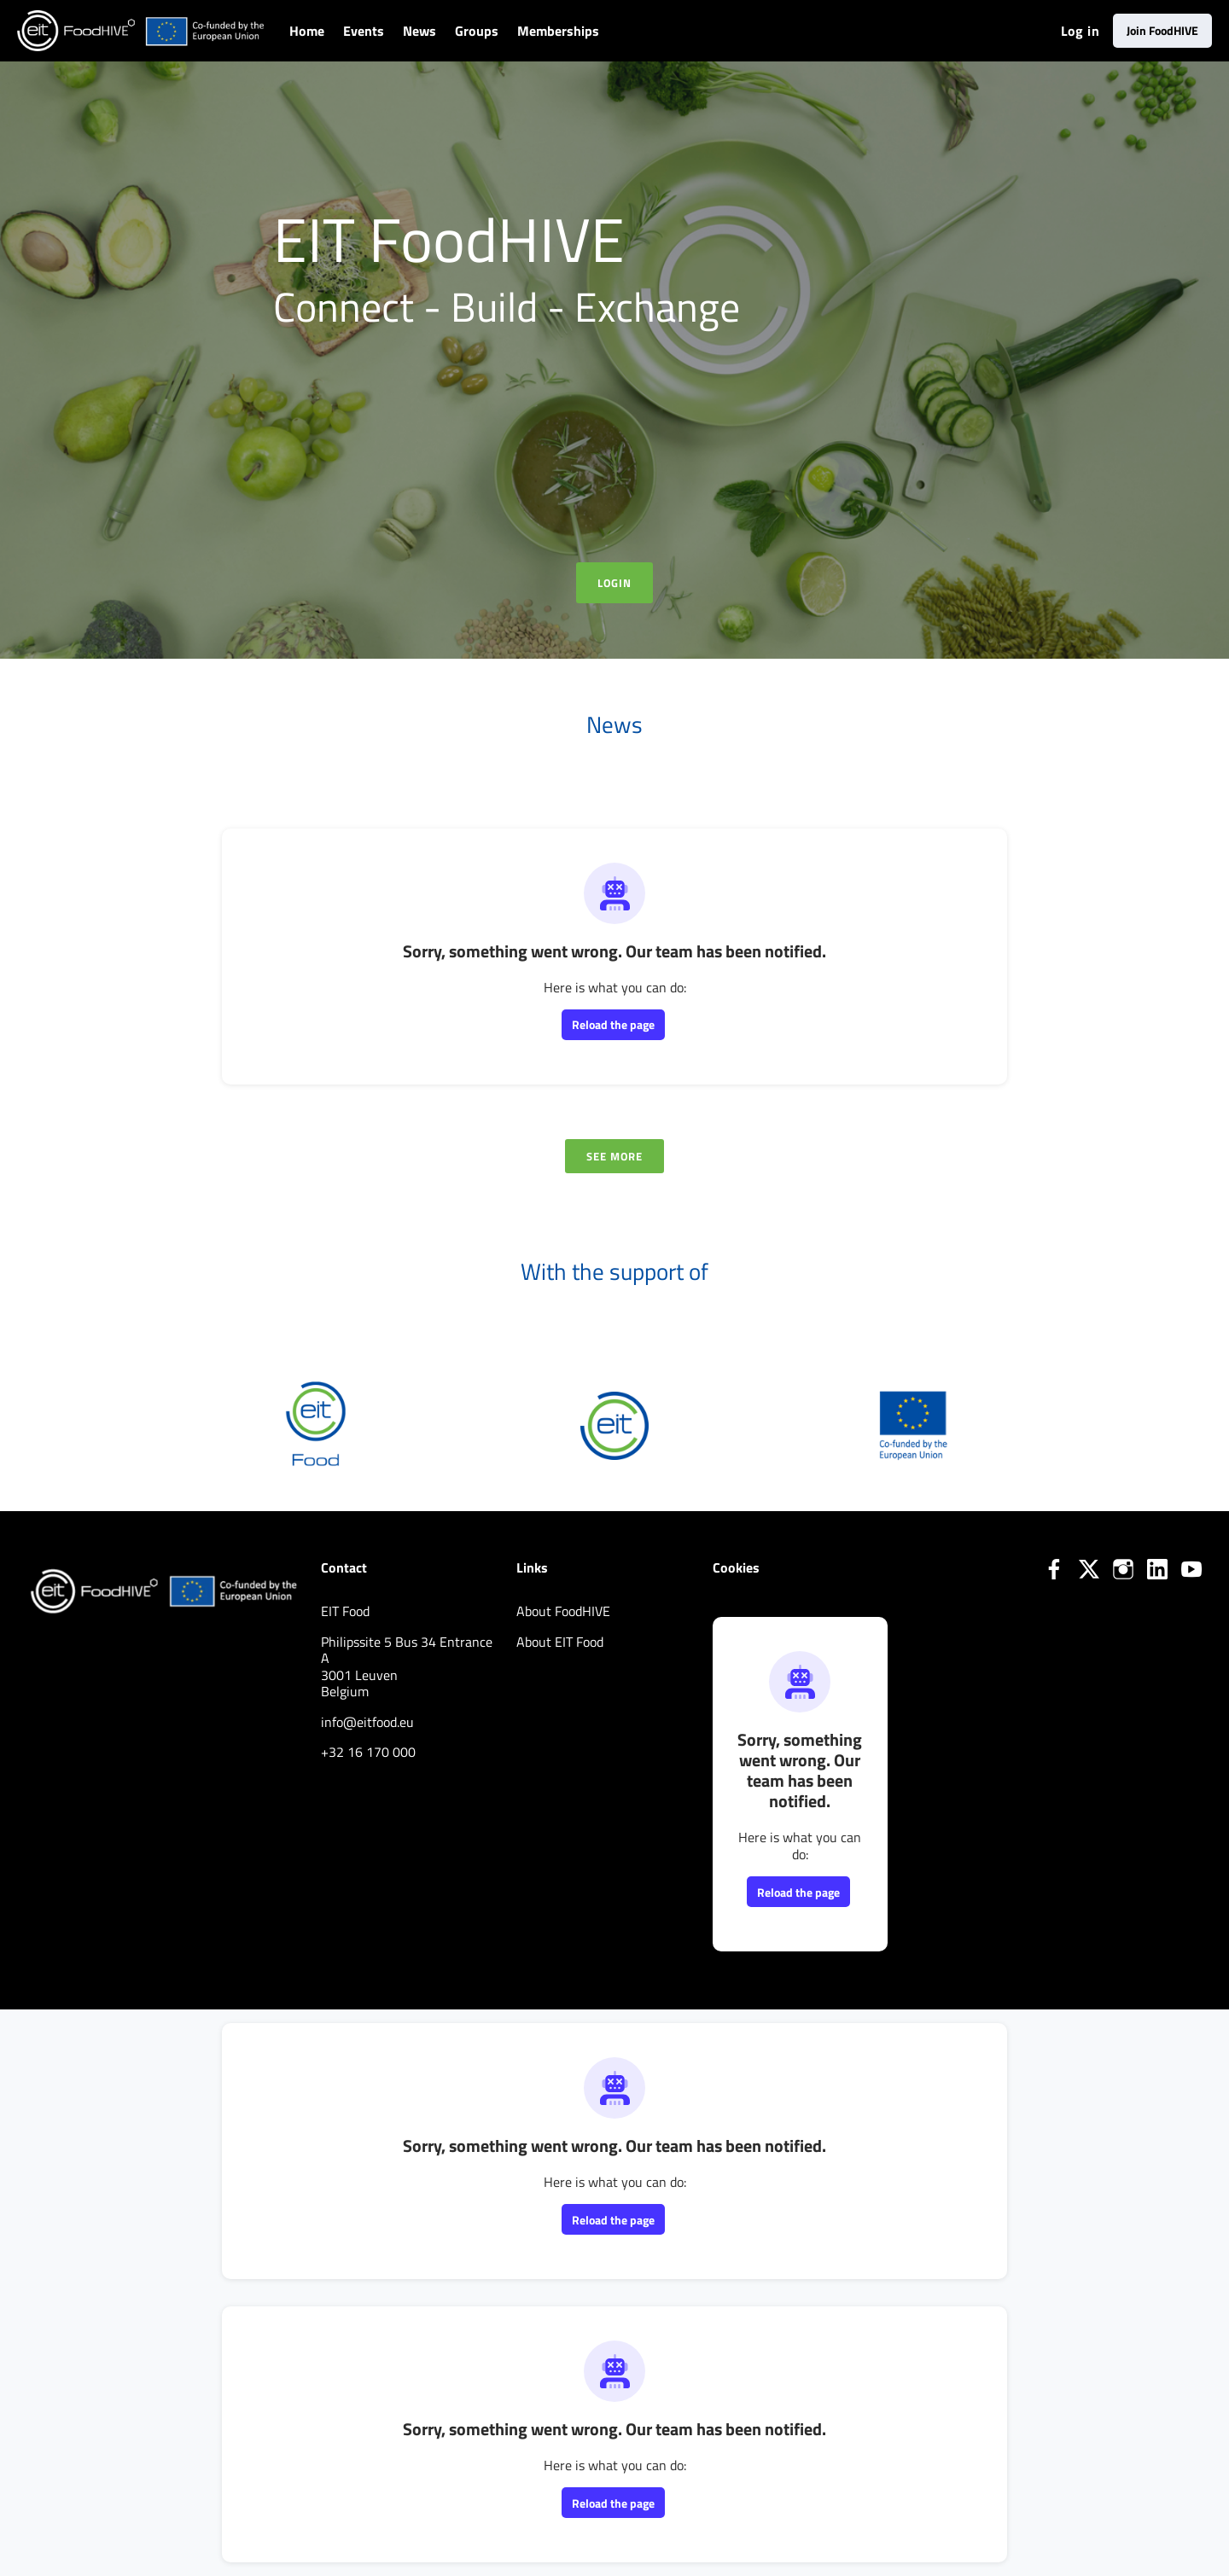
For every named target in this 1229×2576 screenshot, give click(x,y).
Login (614, 582)
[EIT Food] (316, 1424)
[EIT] (614, 1424)
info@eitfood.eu (367, 1722)
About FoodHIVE (563, 1611)
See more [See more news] (614, 1156)
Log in (1080, 30)
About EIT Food (559, 1641)
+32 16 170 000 (368, 1752)
